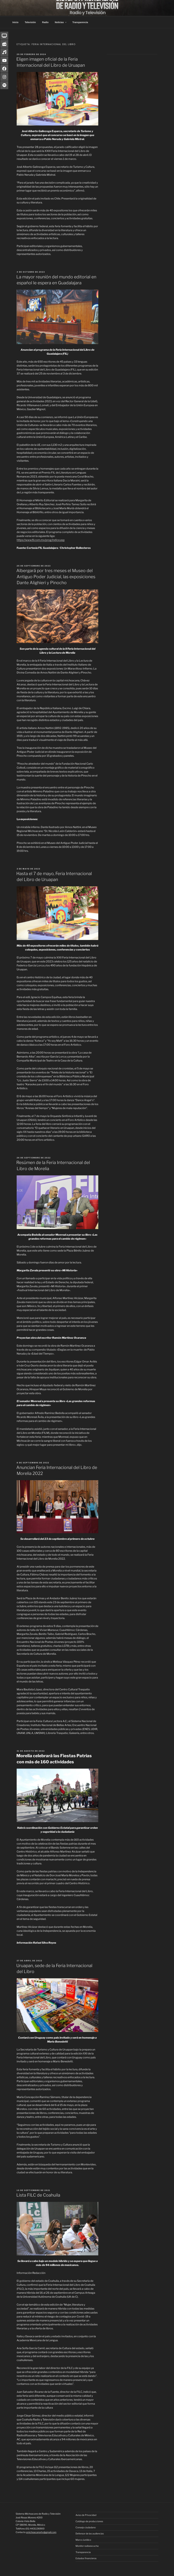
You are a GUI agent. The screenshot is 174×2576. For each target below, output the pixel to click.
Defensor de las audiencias (90, 2533)
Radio (45, 21)
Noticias (61, 21)
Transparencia (80, 21)
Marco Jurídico (83, 2539)
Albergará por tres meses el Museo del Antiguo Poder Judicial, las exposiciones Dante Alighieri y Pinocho (55, 576)
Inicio (15, 21)
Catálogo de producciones (89, 2520)
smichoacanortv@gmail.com (41, 2531)
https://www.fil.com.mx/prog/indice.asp (41, 539)
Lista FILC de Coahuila (38, 2194)
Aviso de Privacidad (86, 2514)
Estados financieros (86, 2557)
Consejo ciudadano (86, 2526)
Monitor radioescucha (87, 2545)
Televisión (30, 21)
